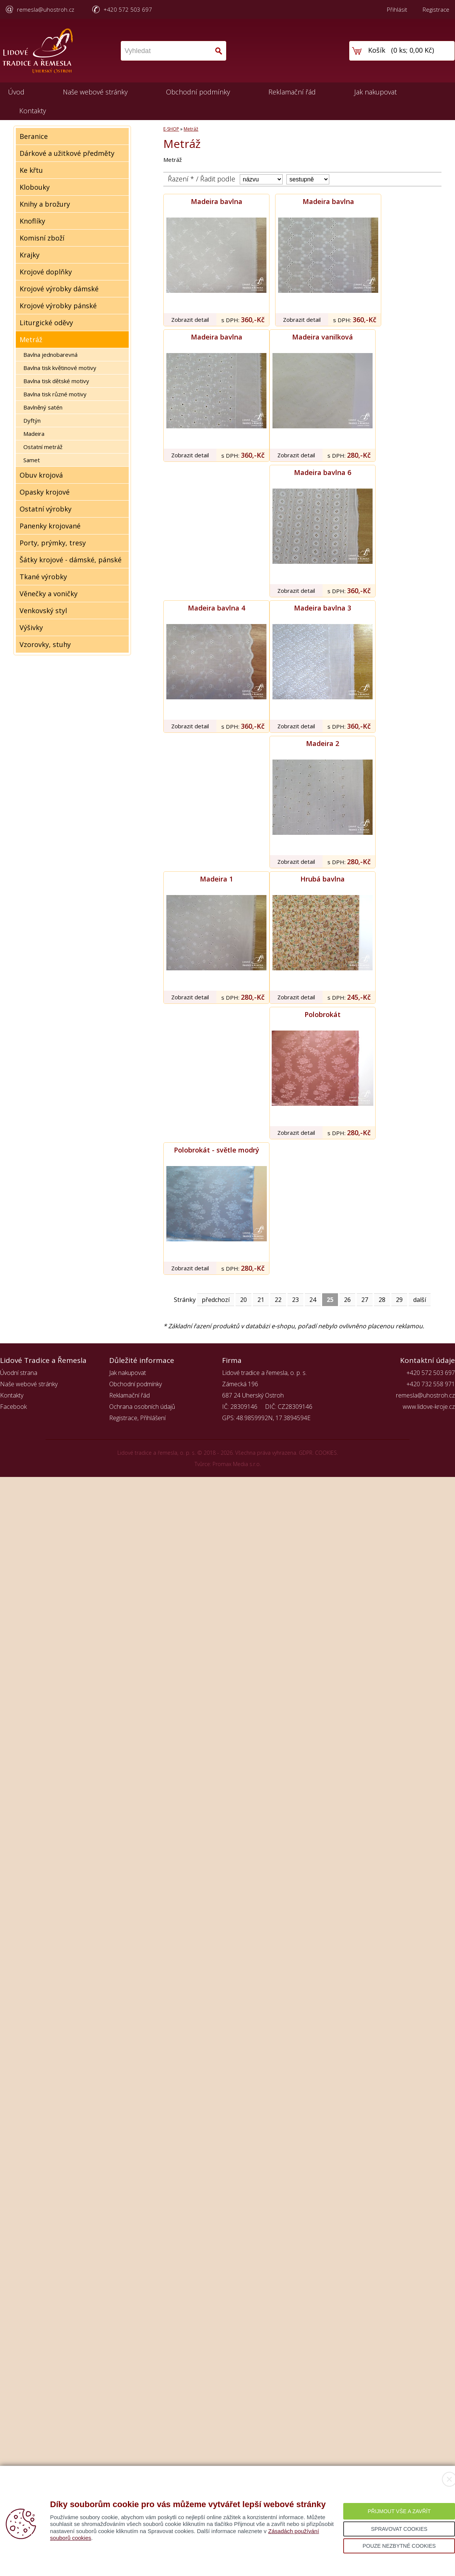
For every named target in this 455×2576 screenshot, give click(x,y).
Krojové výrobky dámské (59, 288)
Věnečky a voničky (49, 593)
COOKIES (326, 1452)
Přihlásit (397, 9)
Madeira (33, 433)
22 (278, 1300)
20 (243, 1300)
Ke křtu (31, 170)
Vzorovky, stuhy (45, 644)
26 (347, 1300)
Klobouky (35, 187)
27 (364, 1300)
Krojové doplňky (46, 271)
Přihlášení (153, 1418)
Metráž (31, 339)
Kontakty (32, 110)
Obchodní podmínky (198, 91)
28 (382, 1300)
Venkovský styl (43, 610)
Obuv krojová (41, 475)
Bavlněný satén (42, 407)
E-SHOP (171, 129)
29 (399, 1300)
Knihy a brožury (45, 204)
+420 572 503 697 (127, 9)
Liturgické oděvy (46, 322)
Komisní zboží (42, 237)
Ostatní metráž (42, 447)
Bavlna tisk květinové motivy (59, 367)
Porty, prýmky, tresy (53, 542)
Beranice (34, 136)
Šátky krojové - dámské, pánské (71, 559)
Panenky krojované (50, 525)
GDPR (305, 1452)
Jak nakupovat (375, 91)
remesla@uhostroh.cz (45, 9)
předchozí (216, 1300)
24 (312, 1300)
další (419, 1300)
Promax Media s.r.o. (237, 1464)
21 (260, 1300)
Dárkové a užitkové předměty (67, 153)
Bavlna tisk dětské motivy (56, 381)
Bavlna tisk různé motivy (55, 394)
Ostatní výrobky (46, 508)
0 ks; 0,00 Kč (412, 50)
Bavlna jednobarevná (50, 354)
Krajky (30, 254)
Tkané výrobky (43, 576)
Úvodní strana (18, 1373)
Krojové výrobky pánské (58, 305)
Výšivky (31, 627)
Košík (376, 50)
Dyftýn (32, 420)
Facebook (13, 1406)
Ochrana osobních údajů (142, 1406)
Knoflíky (32, 220)
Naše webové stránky (95, 91)
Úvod (16, 91)
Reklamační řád (292, 91)
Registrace (436, 9)
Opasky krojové (45, 491)
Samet (31, 460)
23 (295, 1300)
